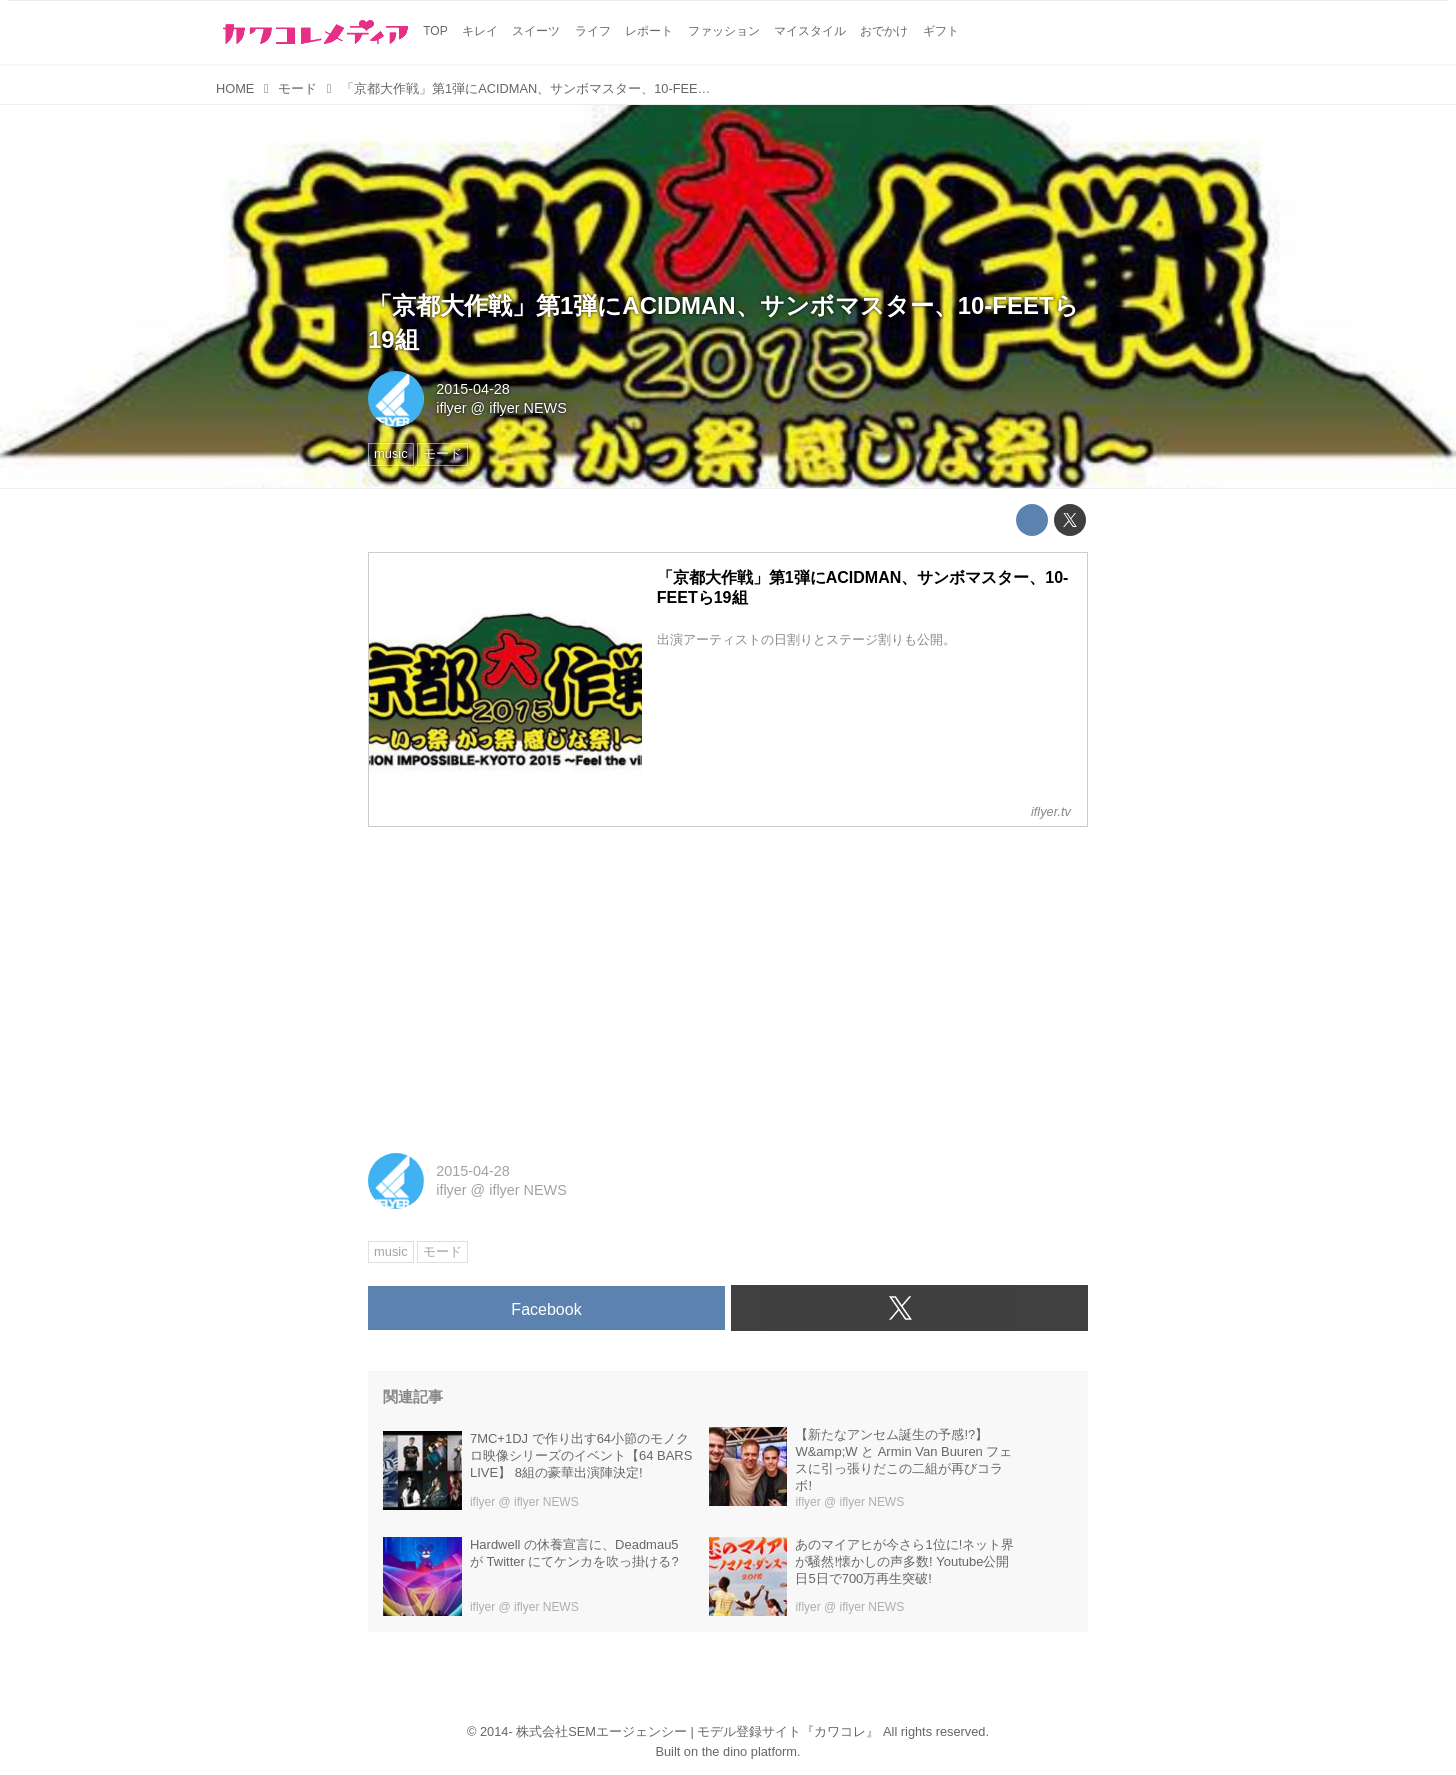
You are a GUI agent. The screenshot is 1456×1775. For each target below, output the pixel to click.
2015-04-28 (473, 389)
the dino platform (749, 1751)
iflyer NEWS (528, 408)
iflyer (451, 408)
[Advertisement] (728, 983)
